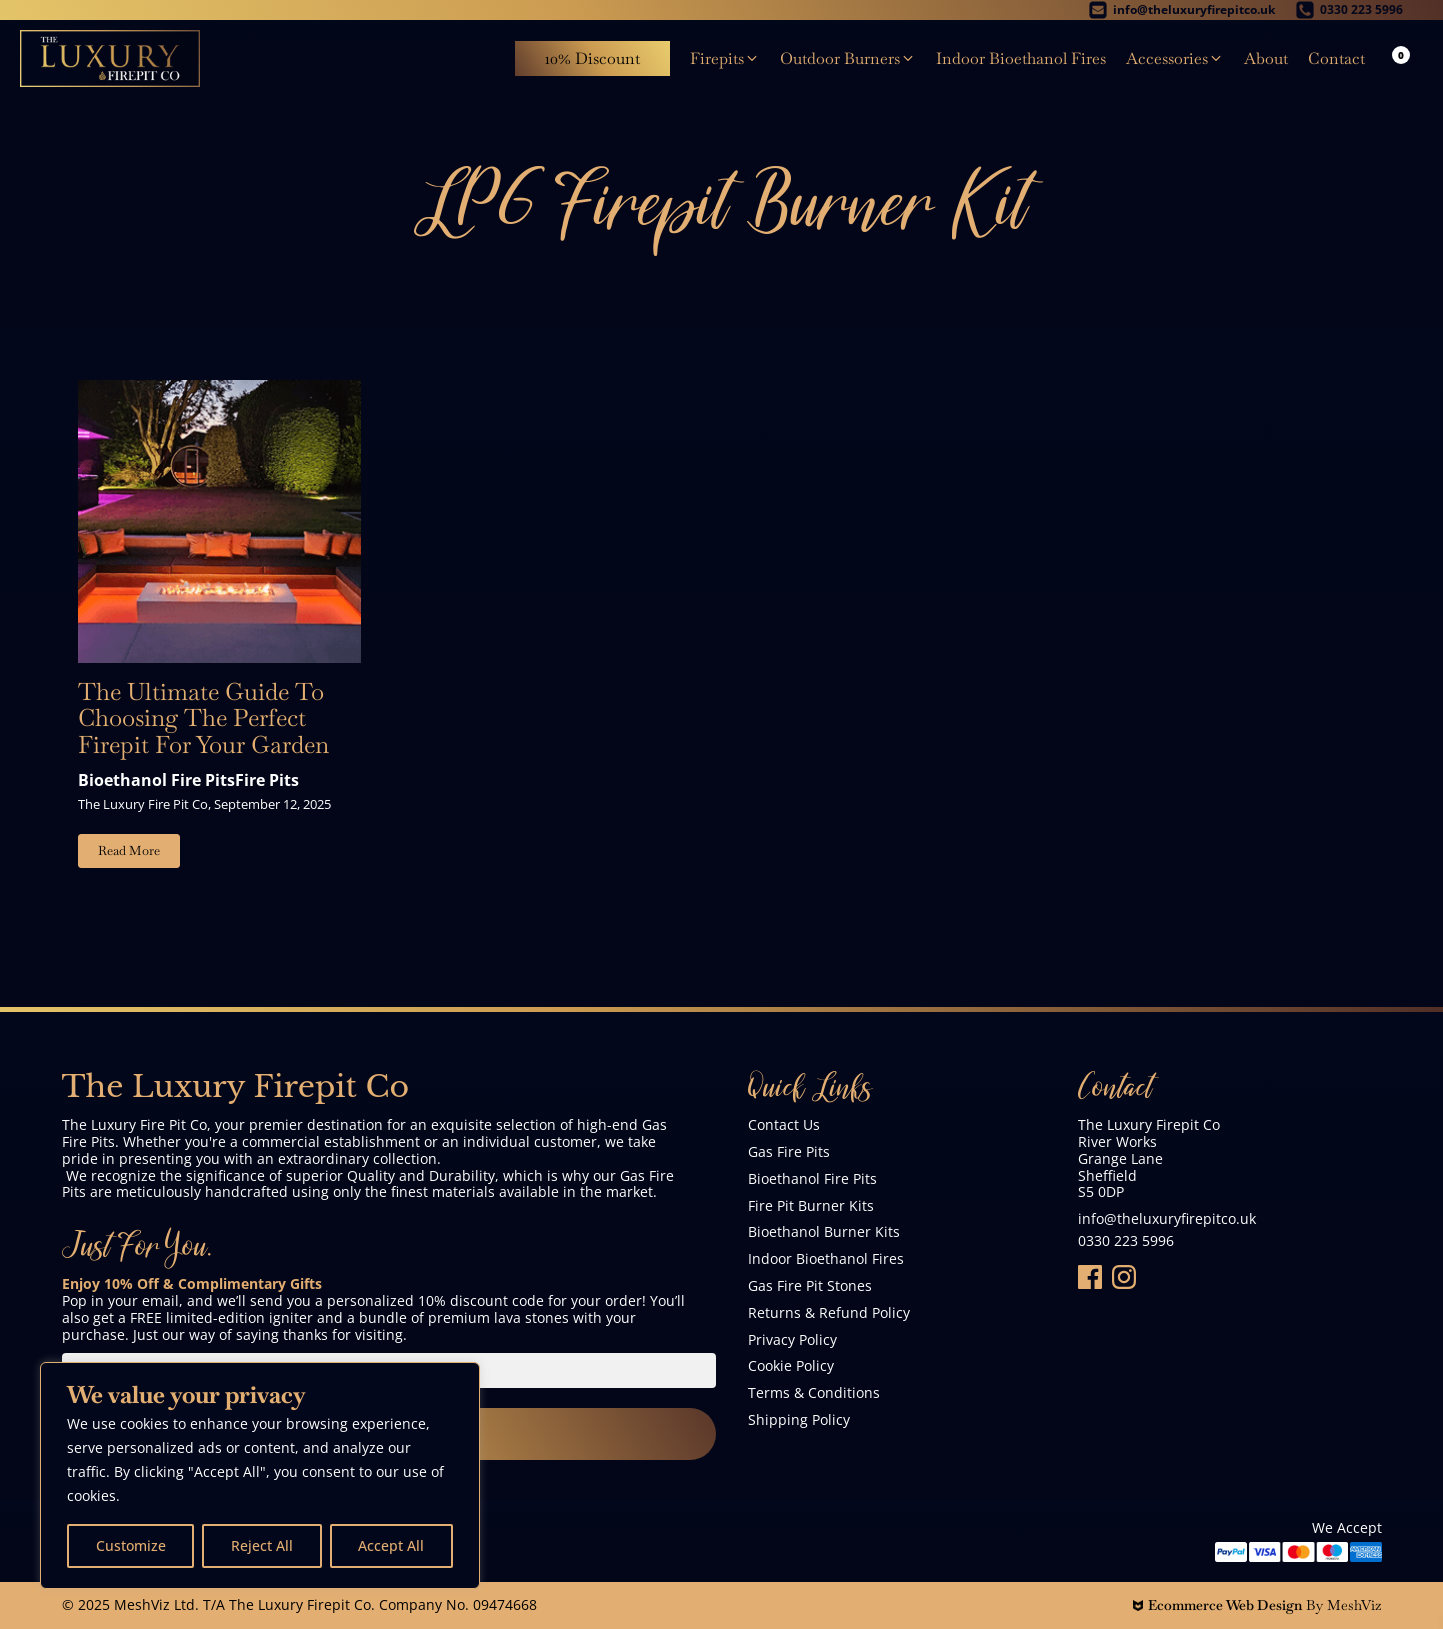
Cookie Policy (791, 1366)
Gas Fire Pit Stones (810, 1286)
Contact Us (784, 1125)
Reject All (262, 1545)
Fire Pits (267, 780)
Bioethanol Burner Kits (824, 1232)
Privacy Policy (792, 1340)
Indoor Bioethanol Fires (826, 1259)
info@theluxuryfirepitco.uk (1167, 1219)
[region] (260, 1475)
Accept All (391, 1545)
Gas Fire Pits (789, 1152)
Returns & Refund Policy (829, 1313)
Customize (131, 1545)
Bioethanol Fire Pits (156, 780)
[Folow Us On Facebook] (1090, 1277)
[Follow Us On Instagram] (1124, 1277)
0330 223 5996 (1126, 1241)
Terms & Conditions (814, 1393)
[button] (725, 59)
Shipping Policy (799, 1420)
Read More (129, 850)
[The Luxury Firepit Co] (110, 58)
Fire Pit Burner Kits (811, 1206)
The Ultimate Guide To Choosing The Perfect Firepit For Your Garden (203, 718)
